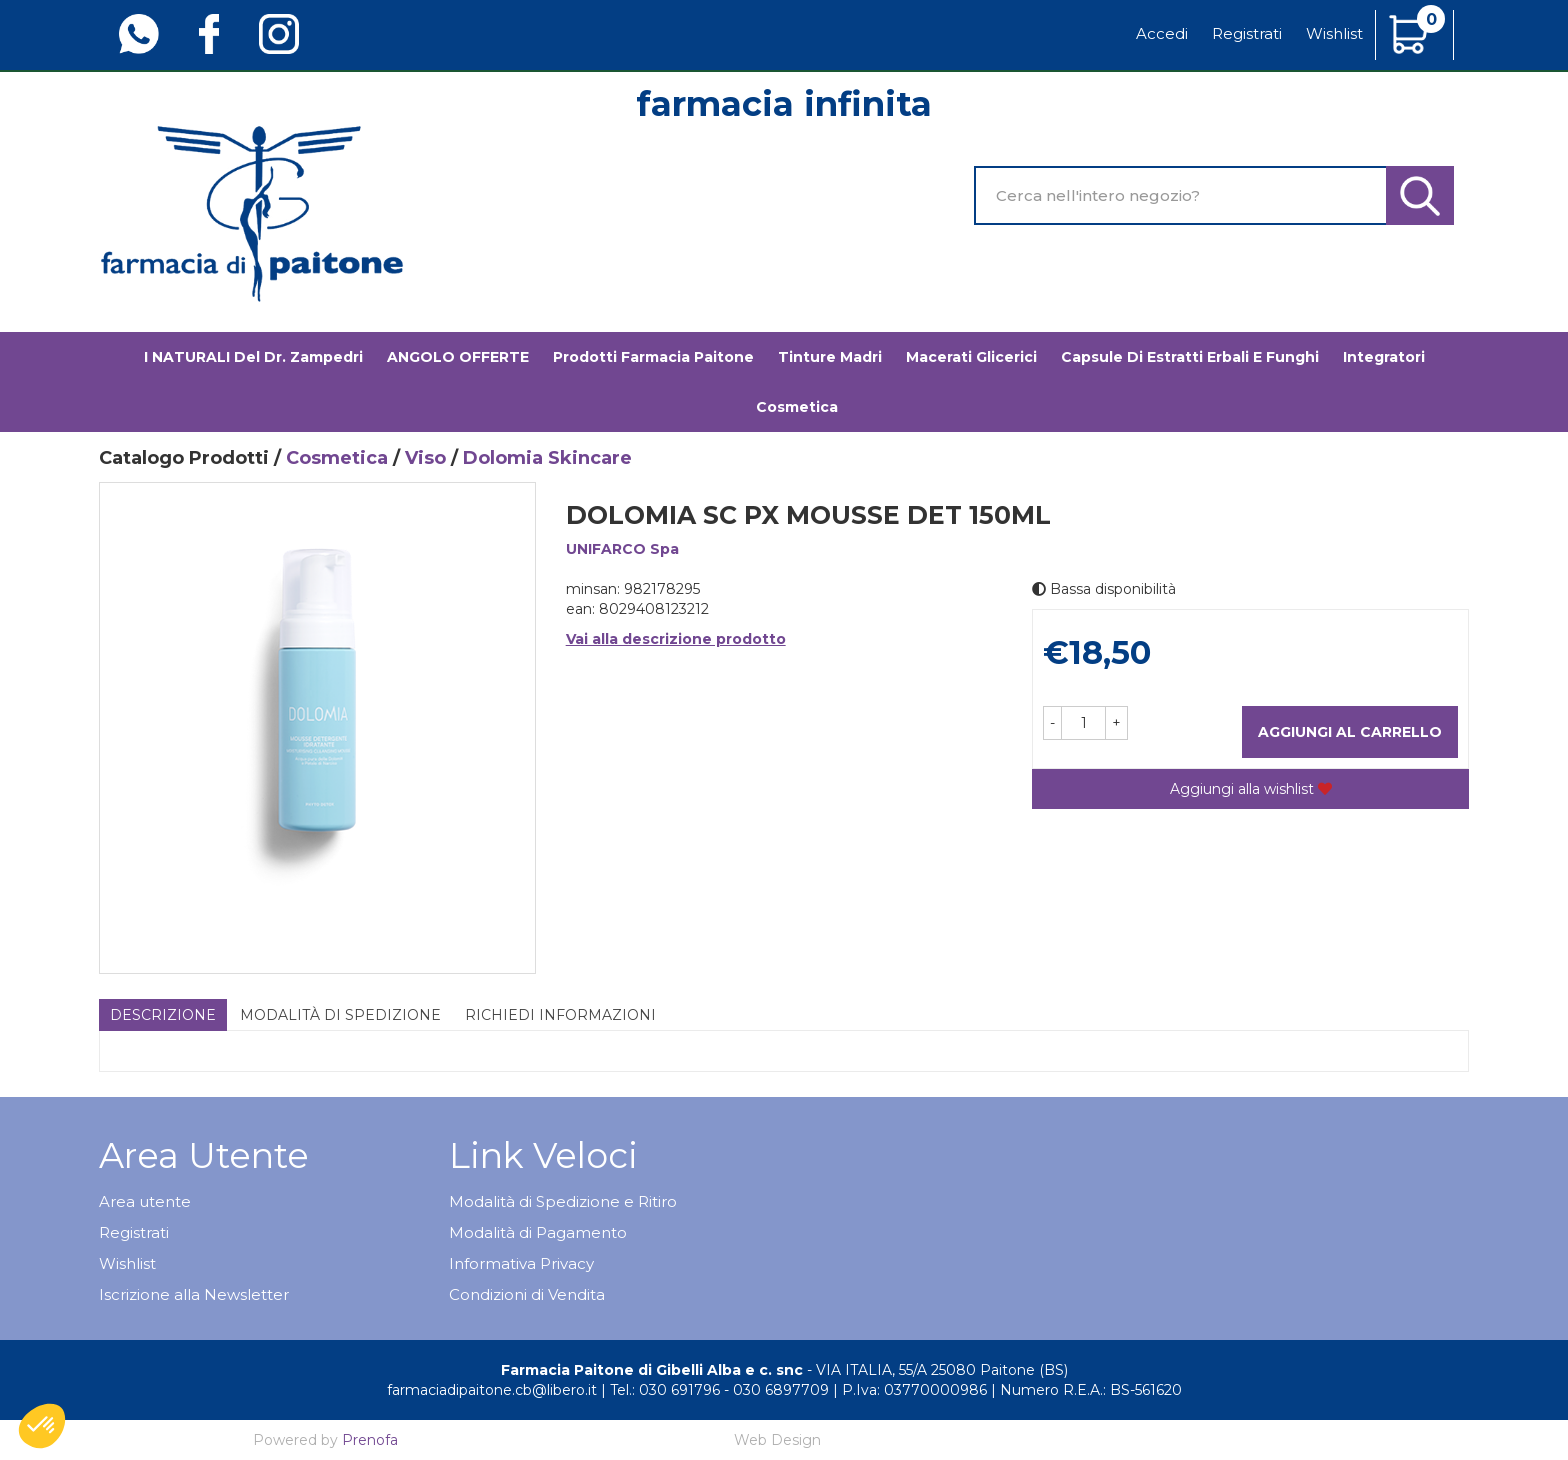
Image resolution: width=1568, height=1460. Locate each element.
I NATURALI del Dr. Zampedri (253, 357)
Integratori (1384, 357)
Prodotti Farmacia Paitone (653, 357)
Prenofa (370, 1440)
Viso (425, 458)
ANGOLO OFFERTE (458, 357)
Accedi (1162, 33)
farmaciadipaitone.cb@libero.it (492, 1390)
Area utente (145, 1201)
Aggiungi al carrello (1350, 732)
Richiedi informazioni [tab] (560, 1015)
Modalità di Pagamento (538, 1232)
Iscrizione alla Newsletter (194, 1294)
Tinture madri (830, 357)
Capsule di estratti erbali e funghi (1190, 357)
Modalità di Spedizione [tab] (340, 1015)
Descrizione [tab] (163, 1015)
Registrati (1247, 33)
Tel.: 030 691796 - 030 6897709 (719, 1390)
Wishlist (1334, 33)
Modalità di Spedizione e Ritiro (563, 1201)
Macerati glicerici (971, 357)
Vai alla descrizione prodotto (676, 639)
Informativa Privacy (521, 1263)
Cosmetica (797, 407)
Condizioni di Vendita (527, 1294)
